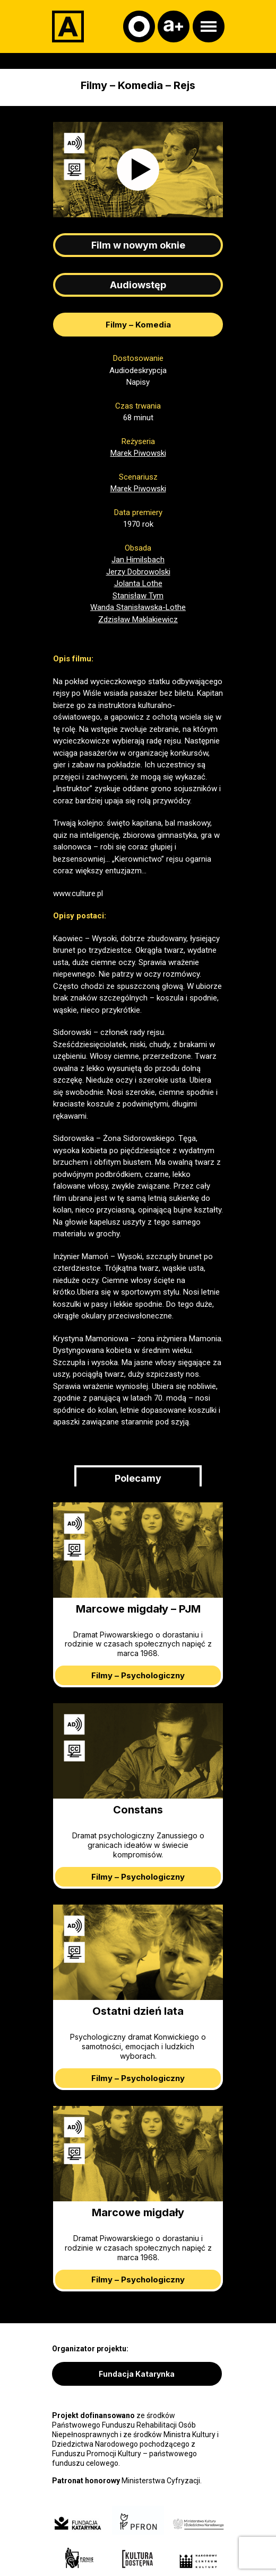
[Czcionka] (173, 26)
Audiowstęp (138, 284)
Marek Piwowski (138, 453)
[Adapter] (68, 26)
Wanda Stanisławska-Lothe (138, 607)
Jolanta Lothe (138, 583)
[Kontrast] (139, 26)
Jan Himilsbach (138, 559)
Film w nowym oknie (138, 245)
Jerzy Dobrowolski (138, 572)
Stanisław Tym (138, 595)
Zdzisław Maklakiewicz (138, 619)
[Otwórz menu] (209, 26)
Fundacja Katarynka (137, 2373)
